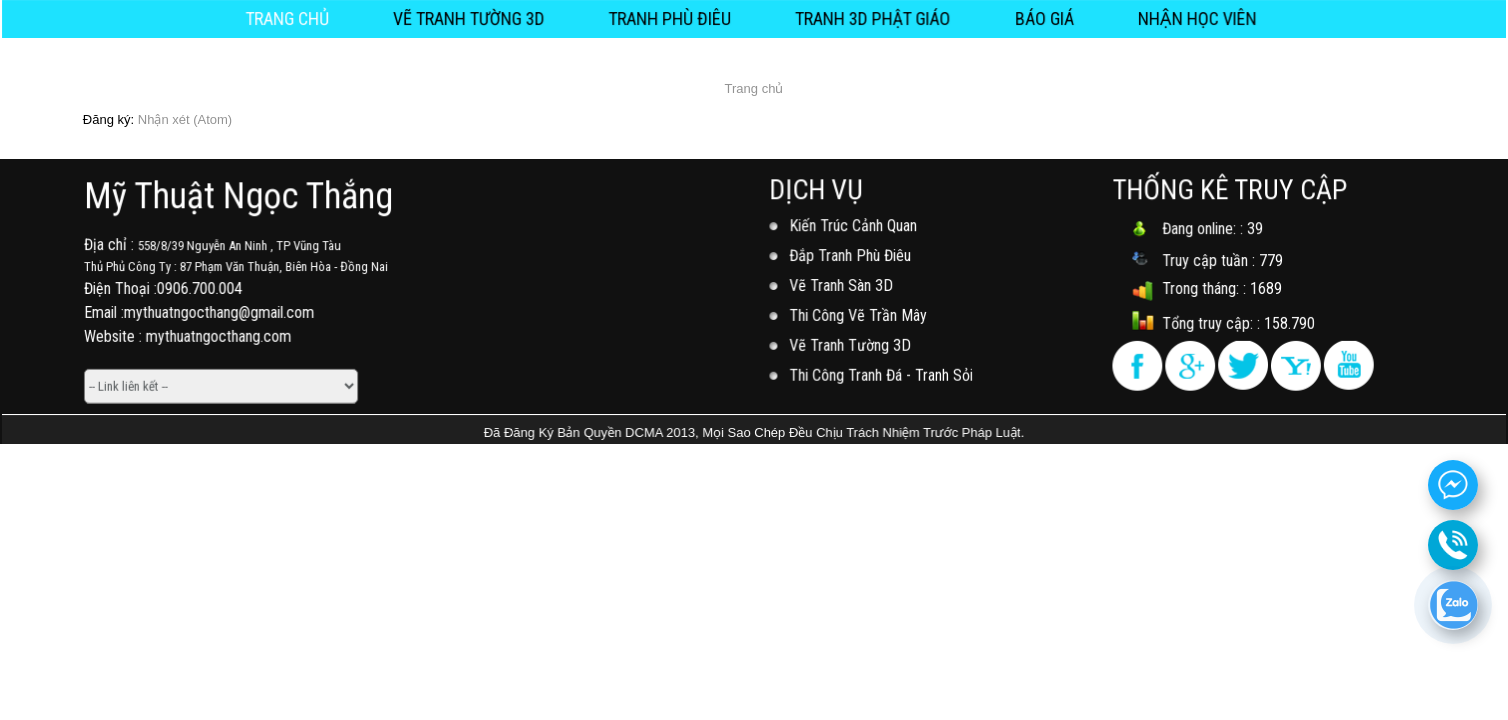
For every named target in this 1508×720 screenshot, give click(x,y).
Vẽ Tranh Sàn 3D (843, 286)
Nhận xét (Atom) (185, 119)
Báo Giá (1035, 18)
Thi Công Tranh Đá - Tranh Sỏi (882, 373)
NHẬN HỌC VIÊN (1184, 18)
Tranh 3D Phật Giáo (869, 18)
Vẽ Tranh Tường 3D (476, 18)
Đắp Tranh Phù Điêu (852, 256)
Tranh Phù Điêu (672, 18)
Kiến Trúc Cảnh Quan (855, 227)
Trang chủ (300, 18)
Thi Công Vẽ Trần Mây (860, 315)
